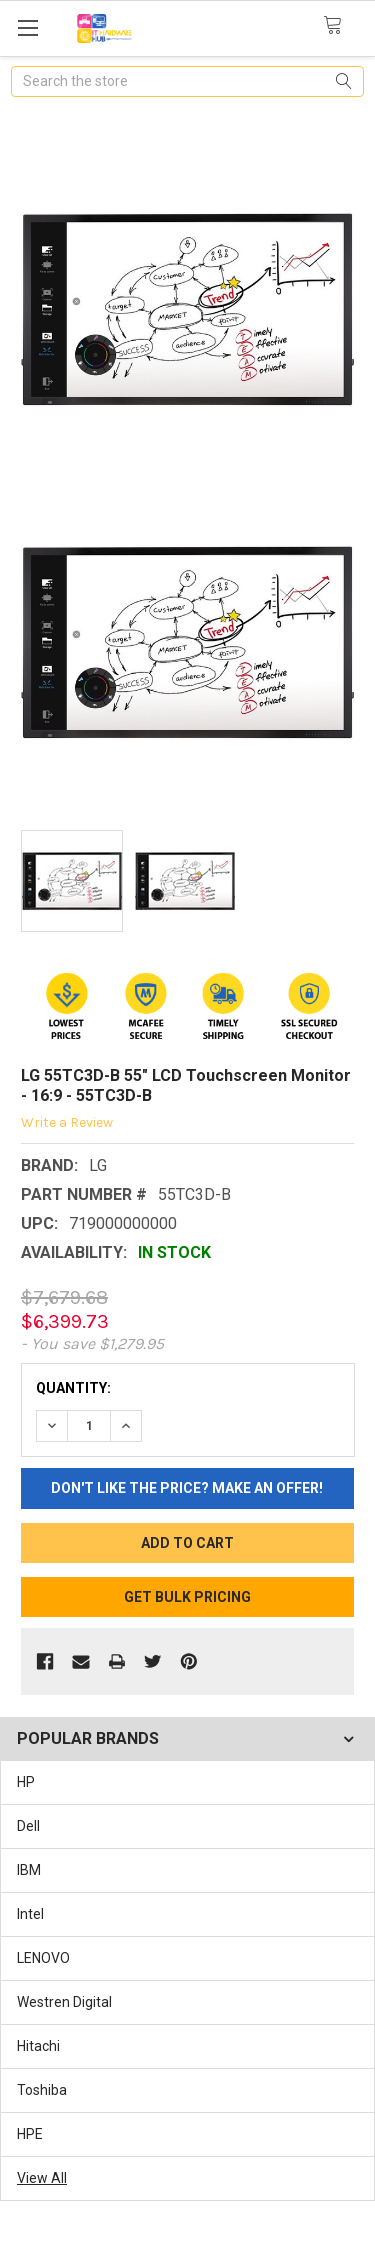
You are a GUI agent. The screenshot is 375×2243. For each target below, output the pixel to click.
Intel (30, 1914)
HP (26, 1782)
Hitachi (38, 2046)
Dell (28, 1826)
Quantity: (73, 1388)
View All (42, 2178)
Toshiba (42, 2090)
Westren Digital (64, 2002)
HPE (30, 2134)
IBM (29, 1870)
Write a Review (67, 1122)
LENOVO (43, 1958)
